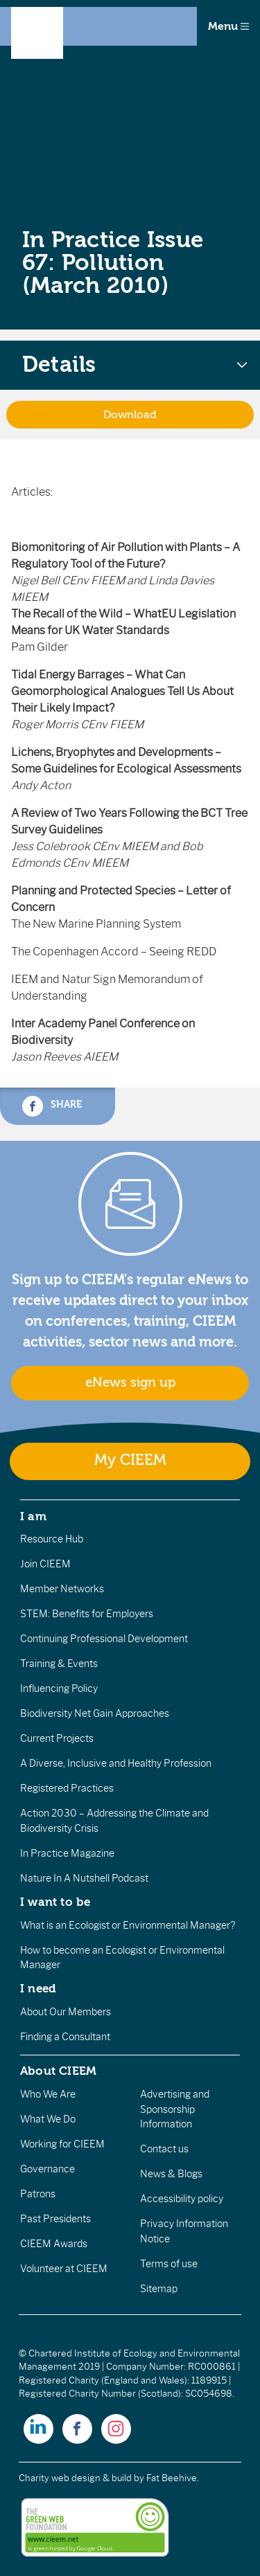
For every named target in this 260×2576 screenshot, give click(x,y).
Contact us (164, 2149)
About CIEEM (58, 2071)
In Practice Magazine (67, 1853)
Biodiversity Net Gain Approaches (94, 1713)
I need (38, 1988)
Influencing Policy (59, 1688)
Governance (47, 2169)
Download (130, 414)
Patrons (37, 2194)
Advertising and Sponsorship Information (174, 2109)
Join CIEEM (45, 1564)
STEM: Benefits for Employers (86, 1613)
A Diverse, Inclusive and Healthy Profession (115, 1763)
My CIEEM (130, 1460)
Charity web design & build (75, 2478)
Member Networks (62, 1589)
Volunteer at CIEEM (63, 2268)
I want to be (55, 1902)
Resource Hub (51, 1539)
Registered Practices (67, 1788)
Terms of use (169, 2264)
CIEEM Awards (53, 2243)
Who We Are (48, 2094)
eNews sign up (130, 1382)
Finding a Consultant (65, 2036)
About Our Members (65, 2012)
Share (52, 1106)
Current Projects (57, 1738)
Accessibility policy (181, 2198)
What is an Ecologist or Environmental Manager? (127, 1925)
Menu (228, 26)
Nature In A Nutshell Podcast (84, 1878)
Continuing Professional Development (104, 1638)
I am (33, 1516)
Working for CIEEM (62, 2144)
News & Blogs (171, 2174)
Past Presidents (55, 2219)
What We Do (48, 2119)
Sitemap (158, 2288)
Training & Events (59, 1663)
